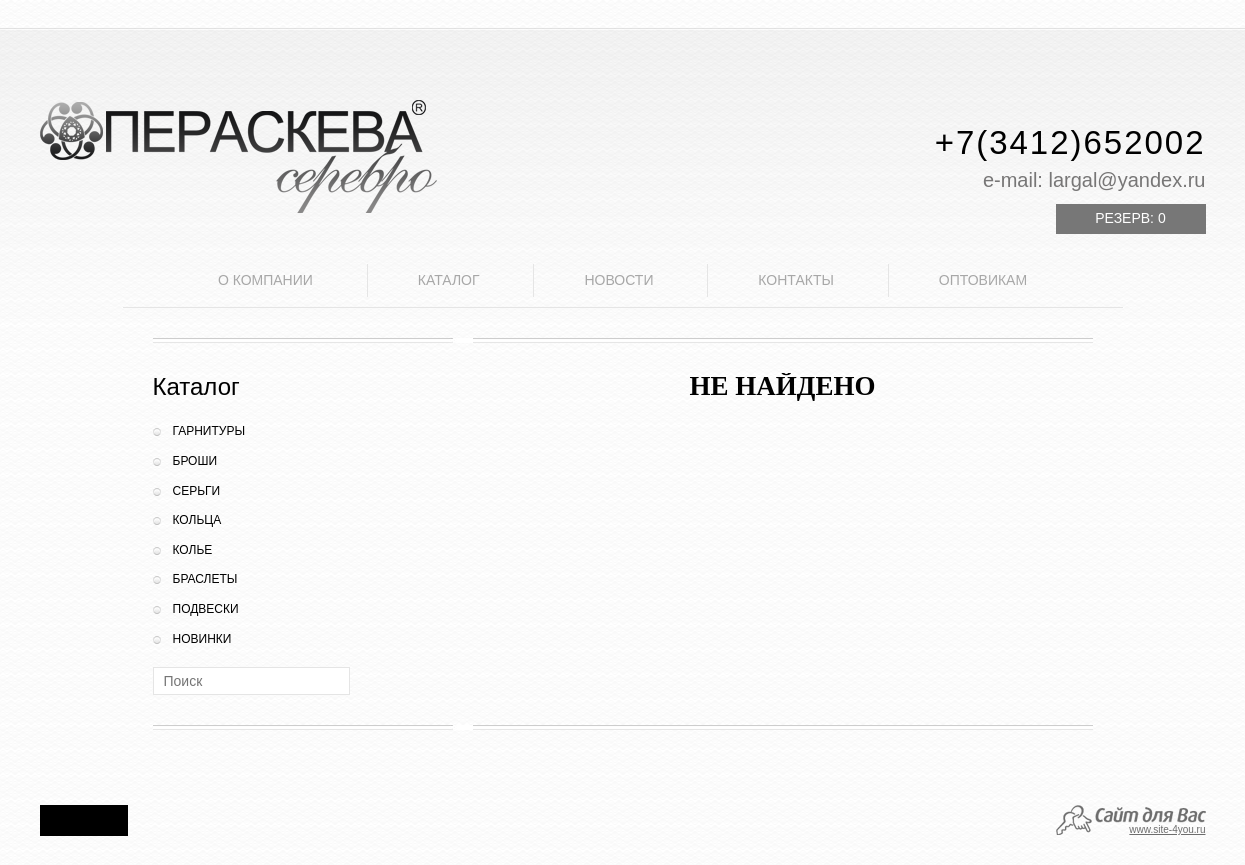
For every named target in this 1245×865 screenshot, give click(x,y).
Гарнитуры (209, 431)
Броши (195, 461)
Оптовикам (983, 280)
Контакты (796, 280)
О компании (265, 280)
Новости (618, 280)
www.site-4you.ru (1167, 829)
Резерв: (1130, 218)
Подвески (206, 609)
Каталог (449, 280)
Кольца (197, 520)
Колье (193, 550)
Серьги (197, 491)
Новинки (202, 639)
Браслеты (205, 579)
